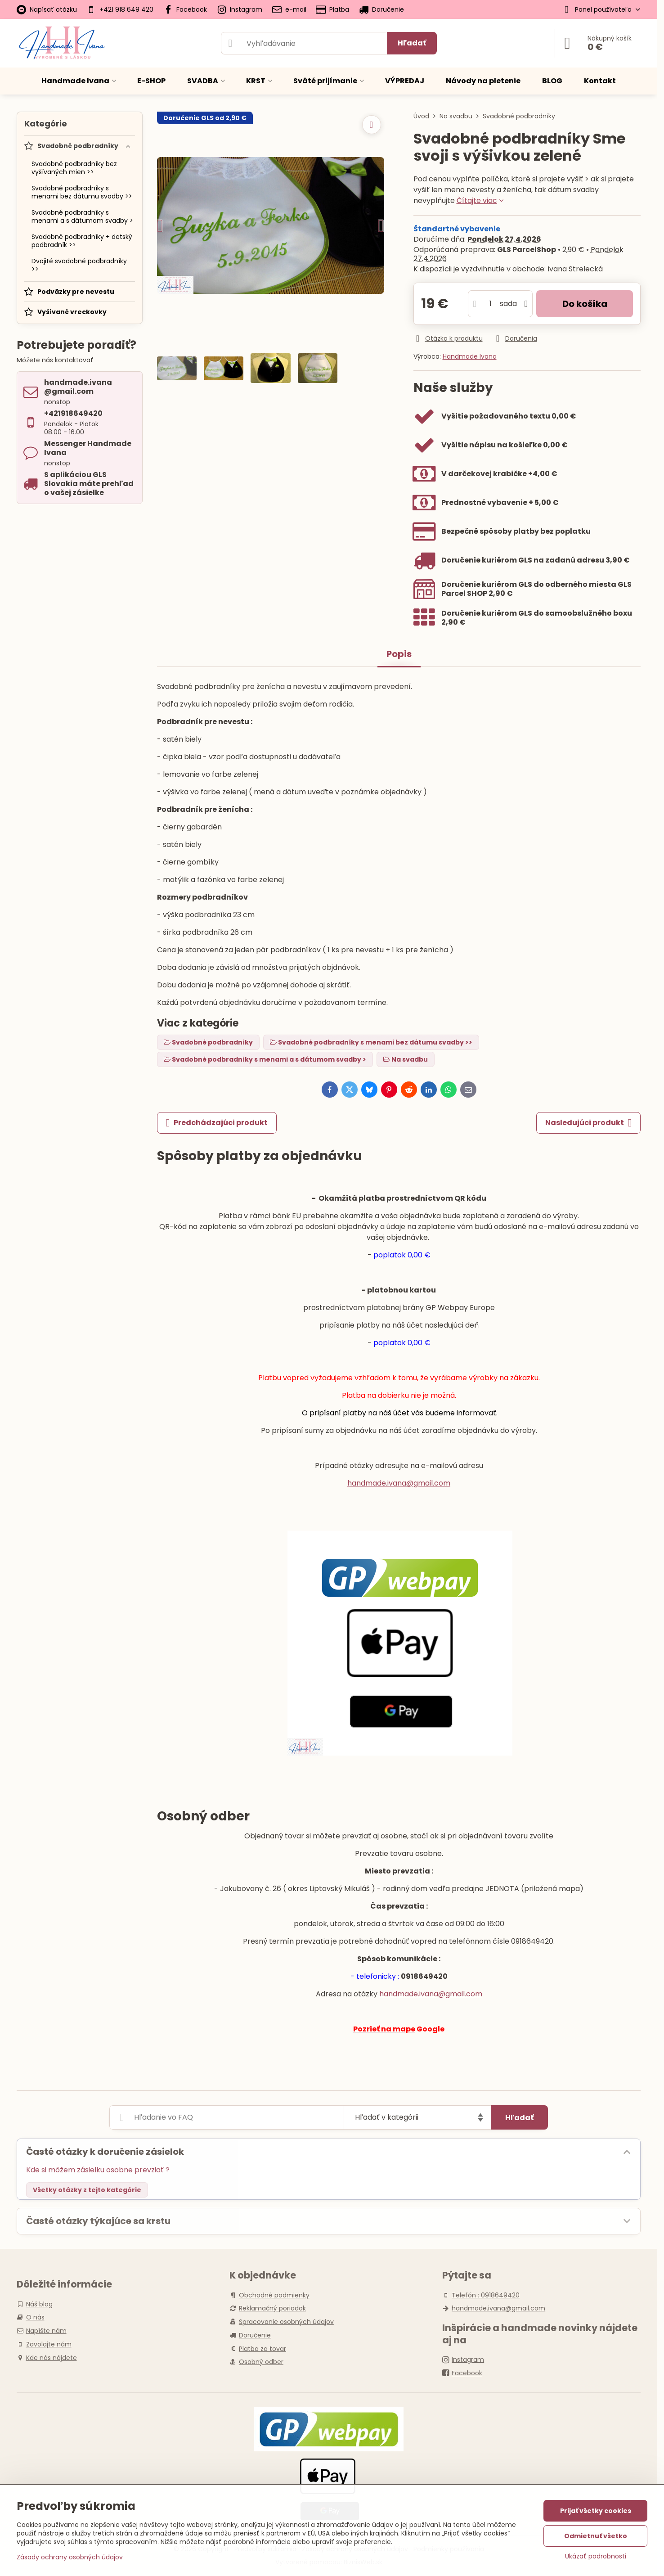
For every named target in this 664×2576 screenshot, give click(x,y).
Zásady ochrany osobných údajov (70, 2557)
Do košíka (584, 303)
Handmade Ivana (470, 356)
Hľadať (412, 43)
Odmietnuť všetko (595, 2535)
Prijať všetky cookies (595, 2510)
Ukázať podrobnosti (595, 2556)
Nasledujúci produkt (588, 1122)
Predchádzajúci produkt (217, 1122)
